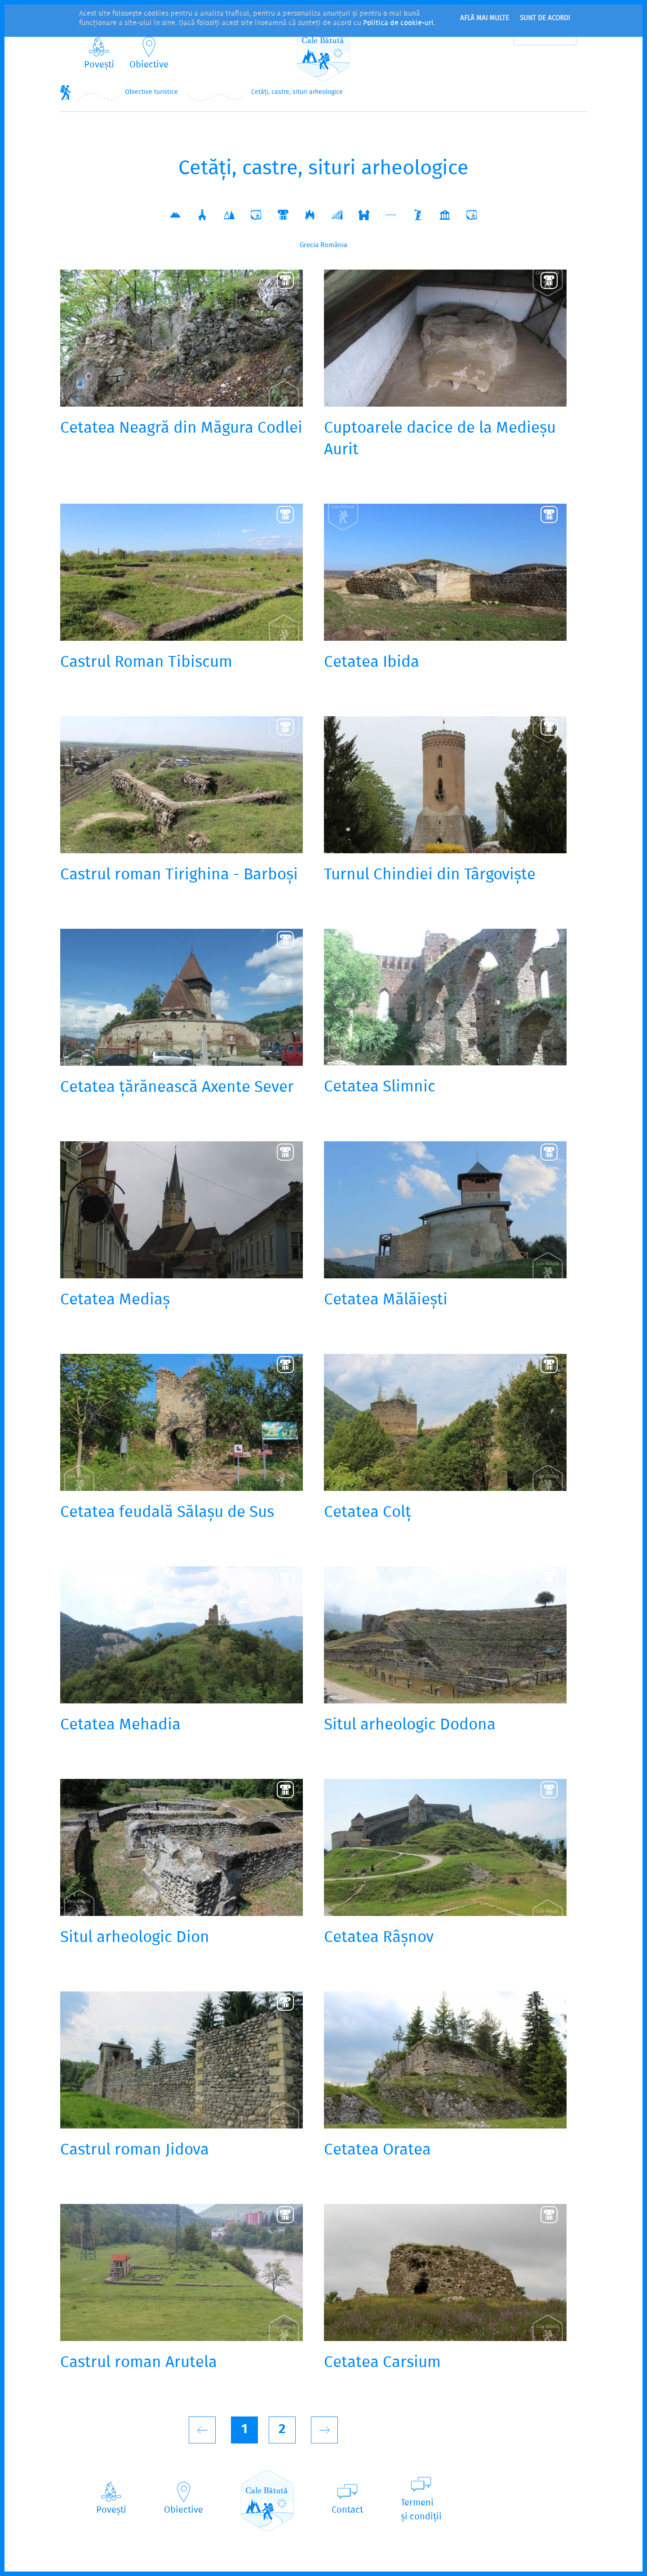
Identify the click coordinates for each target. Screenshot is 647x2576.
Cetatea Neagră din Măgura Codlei (181, 428)
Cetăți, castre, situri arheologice (297, 92)
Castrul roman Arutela (138, 2363)
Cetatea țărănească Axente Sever (177, 1088)
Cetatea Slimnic (379, 1087)
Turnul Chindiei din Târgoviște (430, 875)
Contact (347, 2510)
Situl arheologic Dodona (410, 1725)
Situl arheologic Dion (134, 1938)
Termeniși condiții (421, 2510)
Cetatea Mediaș (115, 1300)
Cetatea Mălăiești (386, 1300)
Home (65, 92)
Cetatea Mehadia (120, 1725)
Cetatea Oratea (377, 2150)
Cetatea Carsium (382, 2363)
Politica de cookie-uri (398, 23)
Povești (99, 65)
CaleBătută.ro (323, 50)
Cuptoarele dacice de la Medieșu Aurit (440, 439)
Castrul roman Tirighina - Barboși (179, 875)
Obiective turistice (151, 92)
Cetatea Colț (367, 1513)
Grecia (309, 245)
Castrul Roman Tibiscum (146, 663)
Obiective (148, 65)
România (333, 245)
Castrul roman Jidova (134, 2150)
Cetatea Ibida (371, 663)
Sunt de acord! (545, 18)
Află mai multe (484, 18)
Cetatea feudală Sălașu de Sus (167, 1513)
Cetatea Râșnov (379, 1938)
